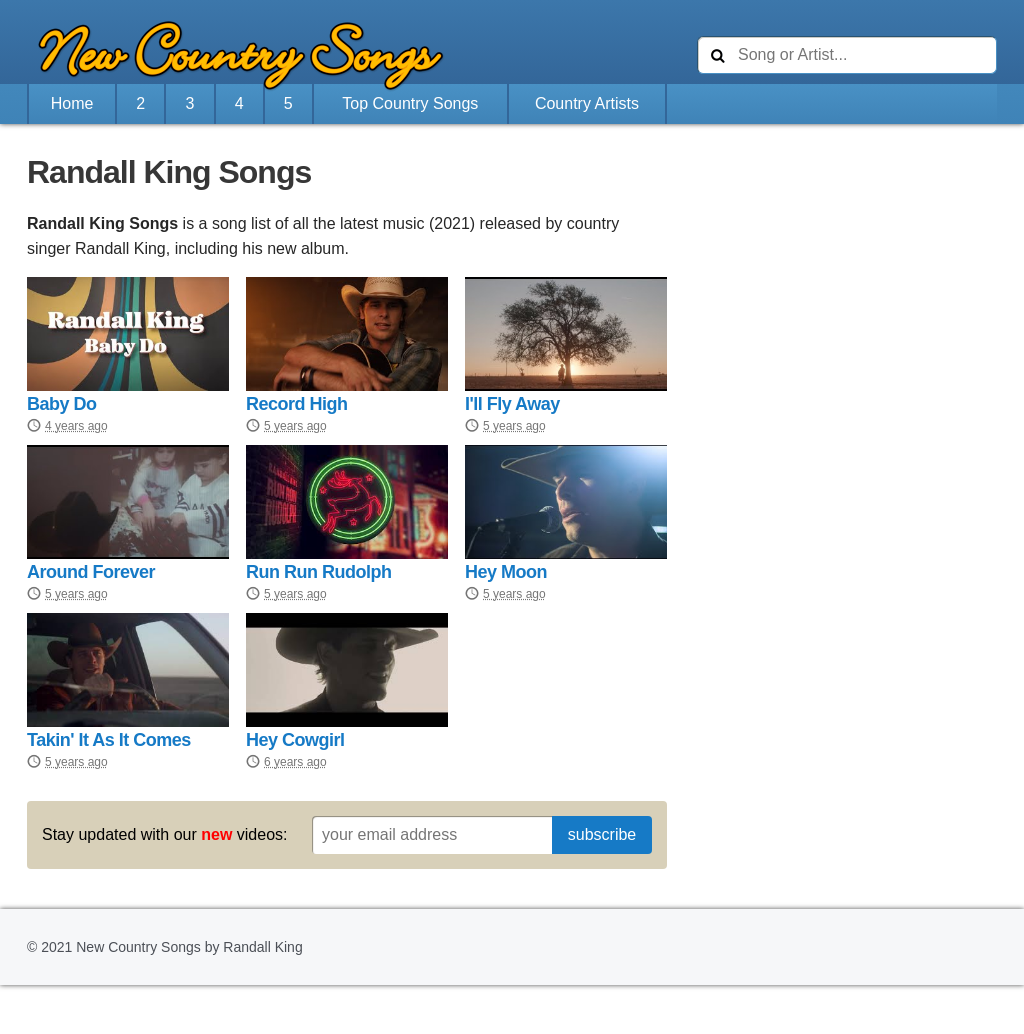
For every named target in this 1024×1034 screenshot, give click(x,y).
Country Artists (587, 103)
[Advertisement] (847, 279)
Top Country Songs (410, 103)
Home (72, 103)
